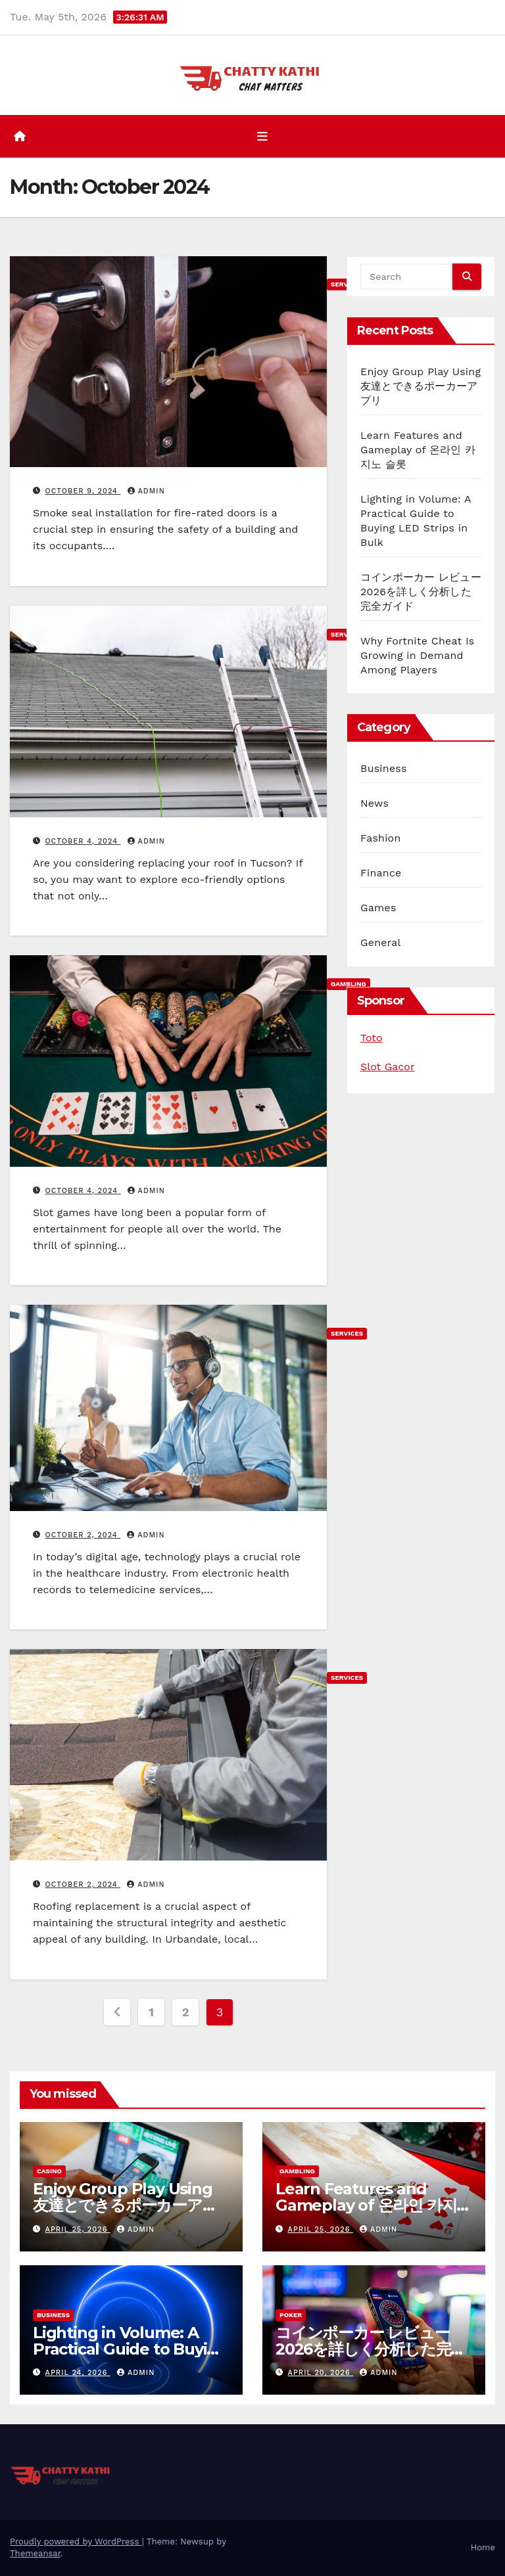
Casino (49, 2171)
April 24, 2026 (77, 2372)
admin (146, 491)
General (380, 942)
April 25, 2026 (77, 2229)
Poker (290, 2314)
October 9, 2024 (83, 491)
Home (483, 2547)
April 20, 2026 (321, 2372)
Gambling (297, 2171)
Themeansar (35, 2553)
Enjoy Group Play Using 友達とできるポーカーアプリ (420, 386)
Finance (380, 873)
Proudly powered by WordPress (76, 2541)
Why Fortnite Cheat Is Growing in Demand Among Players (417, 655)
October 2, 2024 (83, 1535)
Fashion (380, 838)
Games (378, 907)
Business (383, 768)
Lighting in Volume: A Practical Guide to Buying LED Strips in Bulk (130, 2349)
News (374, 803)
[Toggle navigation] (262, 136)
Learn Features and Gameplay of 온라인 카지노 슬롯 (417, 449)
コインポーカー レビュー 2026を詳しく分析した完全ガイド (420, 591)
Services (347, 1333)
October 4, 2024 (83, 841)
